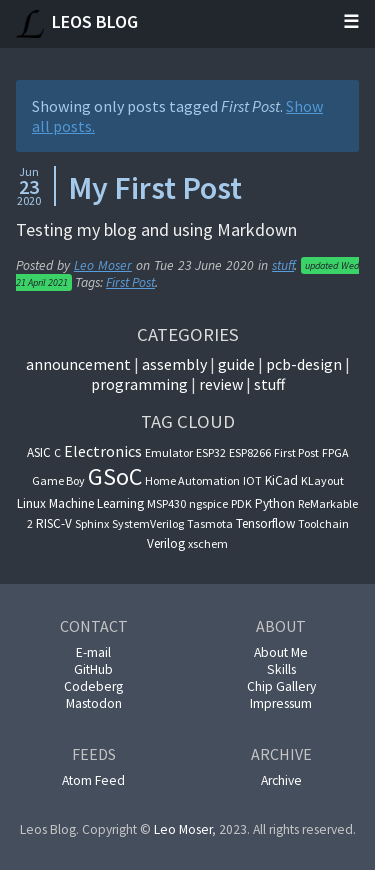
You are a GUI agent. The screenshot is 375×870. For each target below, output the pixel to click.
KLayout (322, 480)
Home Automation (192, 480)
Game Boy (58, 480)
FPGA (335, 452)
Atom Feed (93, 780)
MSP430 (166, 503)
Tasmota (210, 523)
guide (236, 364)
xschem (208, 543)
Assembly (174, 364)
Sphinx (92, 523)
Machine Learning (96, 503)
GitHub (93, 669)
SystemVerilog (148, 523)
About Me (281, 652)
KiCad (281, 480)
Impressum (281, 703)
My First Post (155, 188)
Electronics (103, 451)
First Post (130, 282)
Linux (31, 503)
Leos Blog (77, 24)
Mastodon (94, 703)
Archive (281, 780)
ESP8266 (250, 452)
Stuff (269, 384)
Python (275, 503)
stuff (283, 265)
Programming (139, 384)
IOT (252, 480)
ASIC (39, 452)
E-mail (93, 652)
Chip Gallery (281, 686)
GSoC (115, 476)
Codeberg (93, 686)
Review (221, 384)
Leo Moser (103, 265)
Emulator (169, 452)
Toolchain (323, 523)
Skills (281, 669)
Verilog (166, 543)
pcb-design (304, 364)
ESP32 (211, 452)
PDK (241, 503)
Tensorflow (265, 523)
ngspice (208, 503)
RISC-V (54, 523)
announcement (78, 364)
